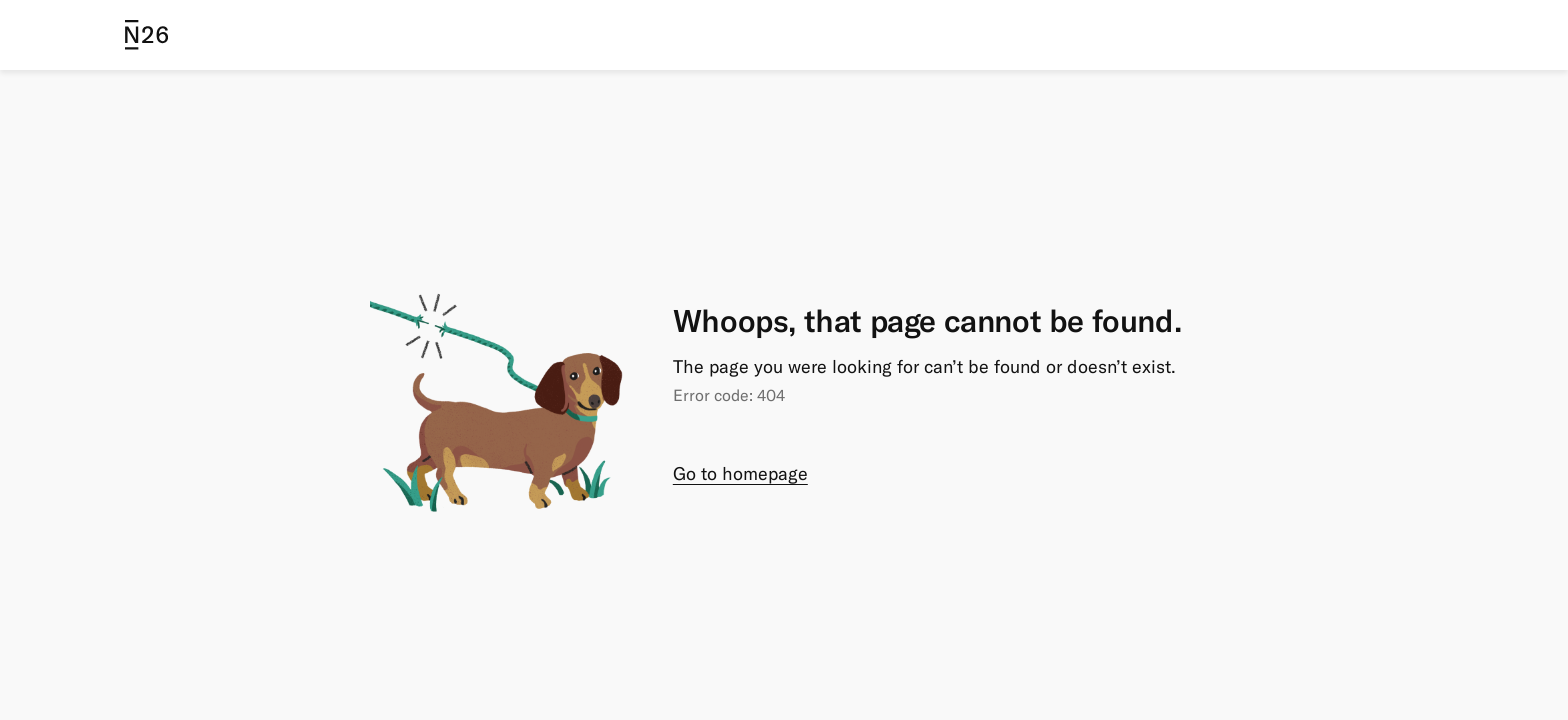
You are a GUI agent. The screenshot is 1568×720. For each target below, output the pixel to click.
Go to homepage (740, 473)
